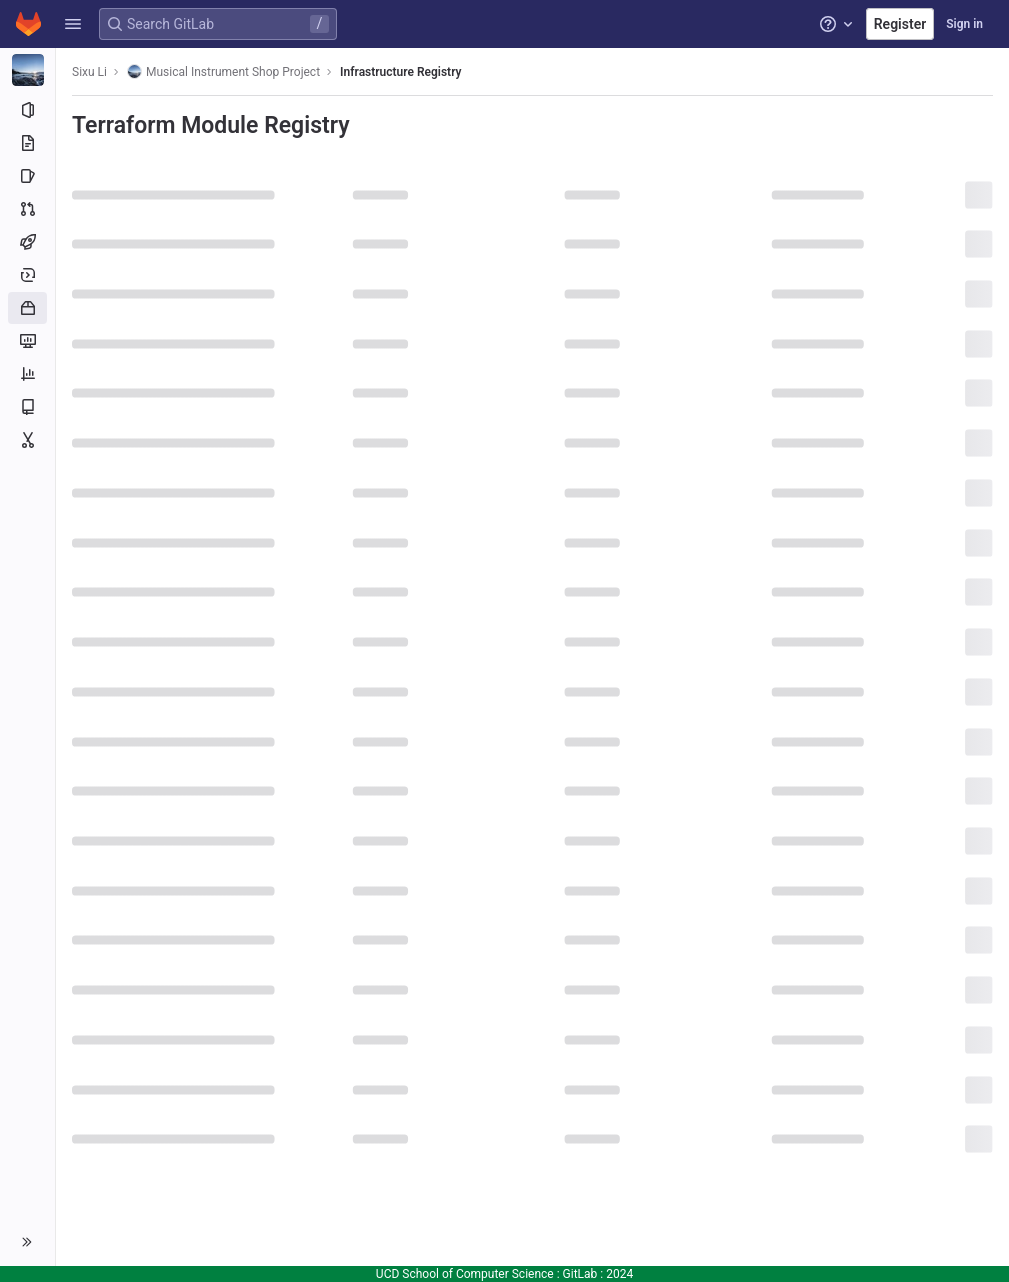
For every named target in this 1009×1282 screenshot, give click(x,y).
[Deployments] (27, 275)
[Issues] (27, 176)
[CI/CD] (27, 242)
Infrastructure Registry (400, 72)
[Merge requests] (27, 209)
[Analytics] (27, 374)
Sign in (964, 24)
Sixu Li (89, 72)
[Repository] (27, 143)
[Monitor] (27, 341)
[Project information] (27, 110)
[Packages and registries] (27, 308)
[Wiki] (27, 407)
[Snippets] (27, 440)
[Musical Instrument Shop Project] (28, 70)
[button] (73, 24)
